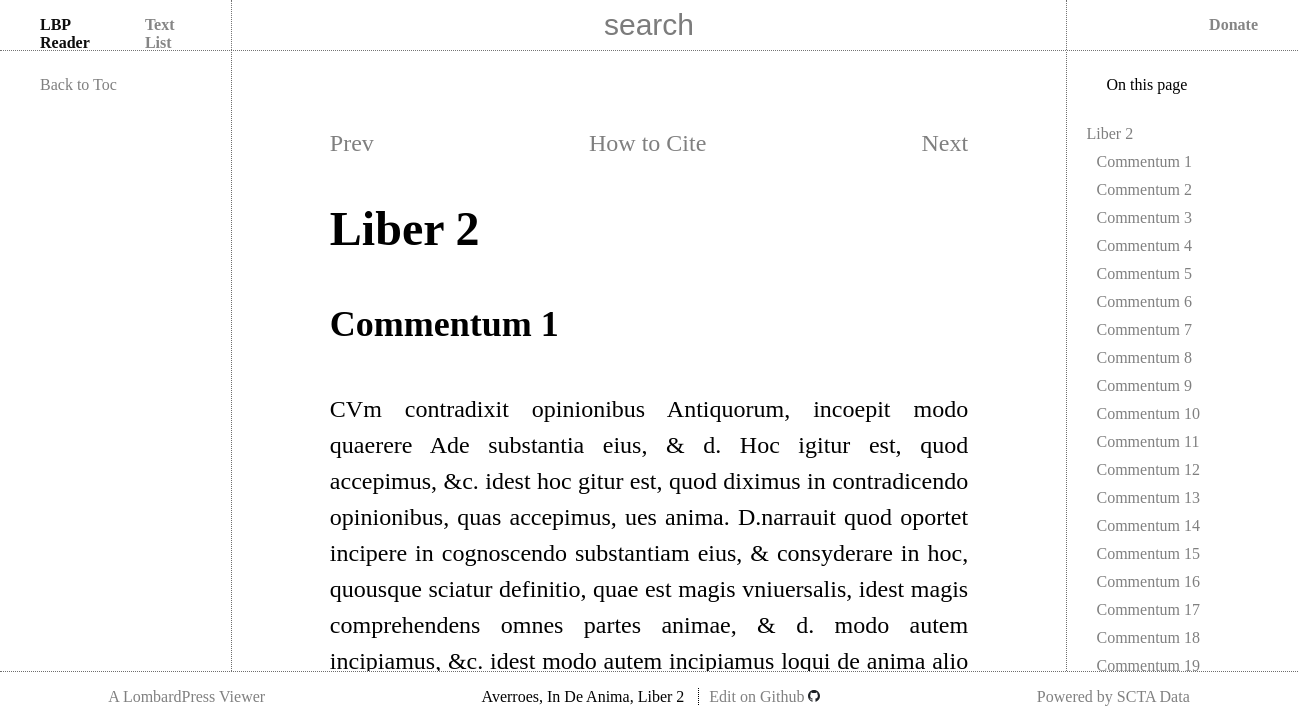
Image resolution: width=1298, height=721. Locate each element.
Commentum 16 (1149, 581)
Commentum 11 (1148, 441)
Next (945, 143)
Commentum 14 (1149, 525)
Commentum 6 (1145, 301)
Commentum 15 (1149, 553)
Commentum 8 (1145, 357)
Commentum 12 (1149, 469)
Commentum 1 (1145, 161)
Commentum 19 (1149, 665)
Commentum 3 (1145, 217)
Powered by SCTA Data (1113, 696)
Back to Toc (78, 84)
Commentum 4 (1145, 245)
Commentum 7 (1145, 329)
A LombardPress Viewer (186, 696)
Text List (160, 33)
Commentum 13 (1149, 497)
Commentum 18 (1149, 637)
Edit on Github (764, 696)
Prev (352, 143)
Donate (1233, 24)
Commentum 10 (1149, 413)
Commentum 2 (1145, 189)
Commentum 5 (1145, 273)
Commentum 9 (1145, 385)
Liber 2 (1110, 133)
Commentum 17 (1149, 609)
